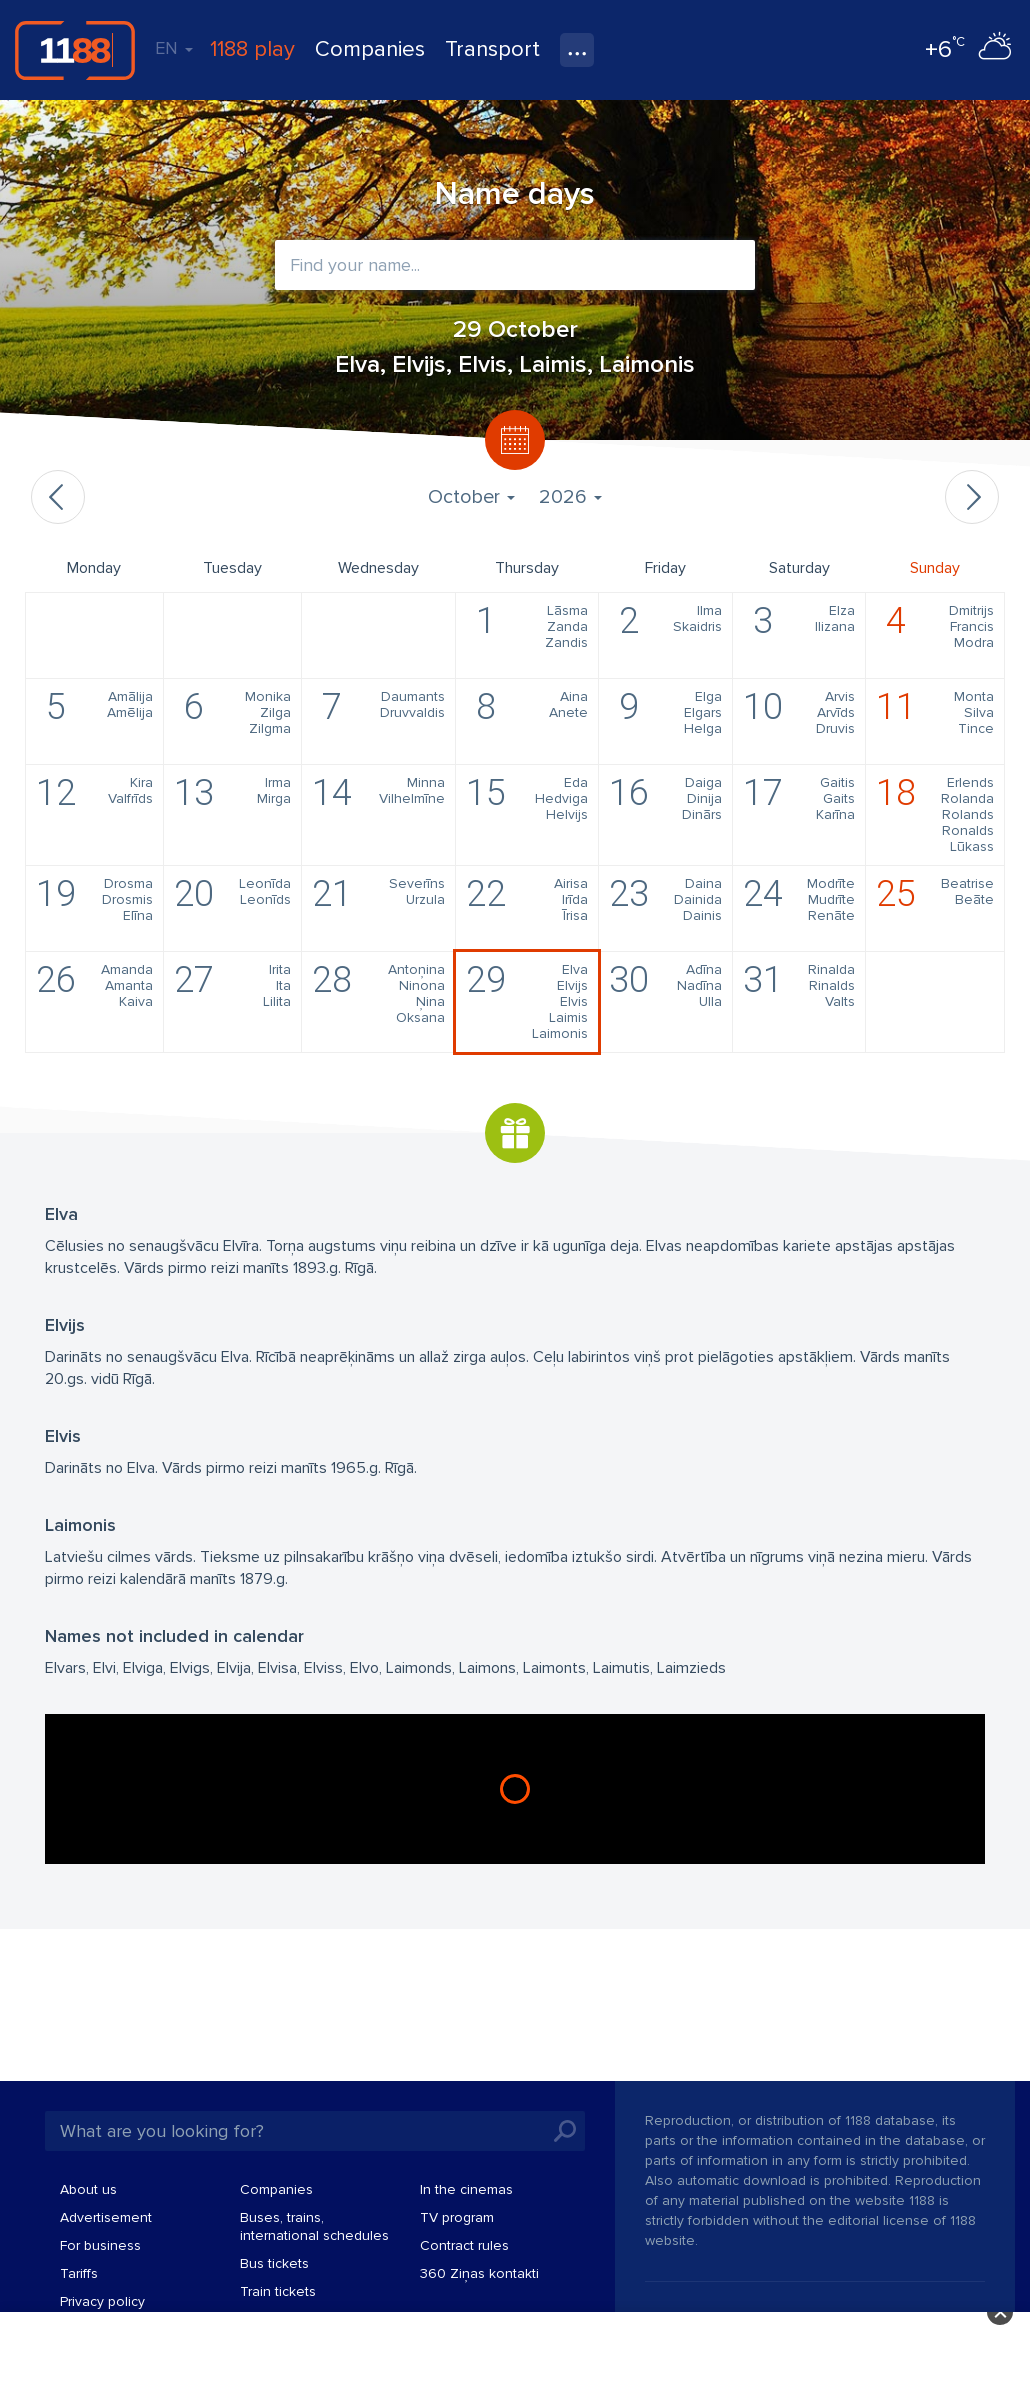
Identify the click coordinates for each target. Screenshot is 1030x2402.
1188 (75, 50)
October (471, 497)
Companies (370, 49)
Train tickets (278, 2291)
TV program (457, 2217)
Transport (492, 49)
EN (174, 48)
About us (88, 2189)
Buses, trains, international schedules (314, 2226)
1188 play (252, 49)
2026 (570, 497)
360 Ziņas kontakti (479, 2273)
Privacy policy (102, 2301)
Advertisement (106, 2217)
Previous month (58, 497)
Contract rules (464, 2245)
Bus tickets (274, 2263)
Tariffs (79, 2273)
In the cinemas (466, 2189)
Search (565, 2131)
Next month (972, 497)
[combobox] (515, 265)
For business (100, 2245)
